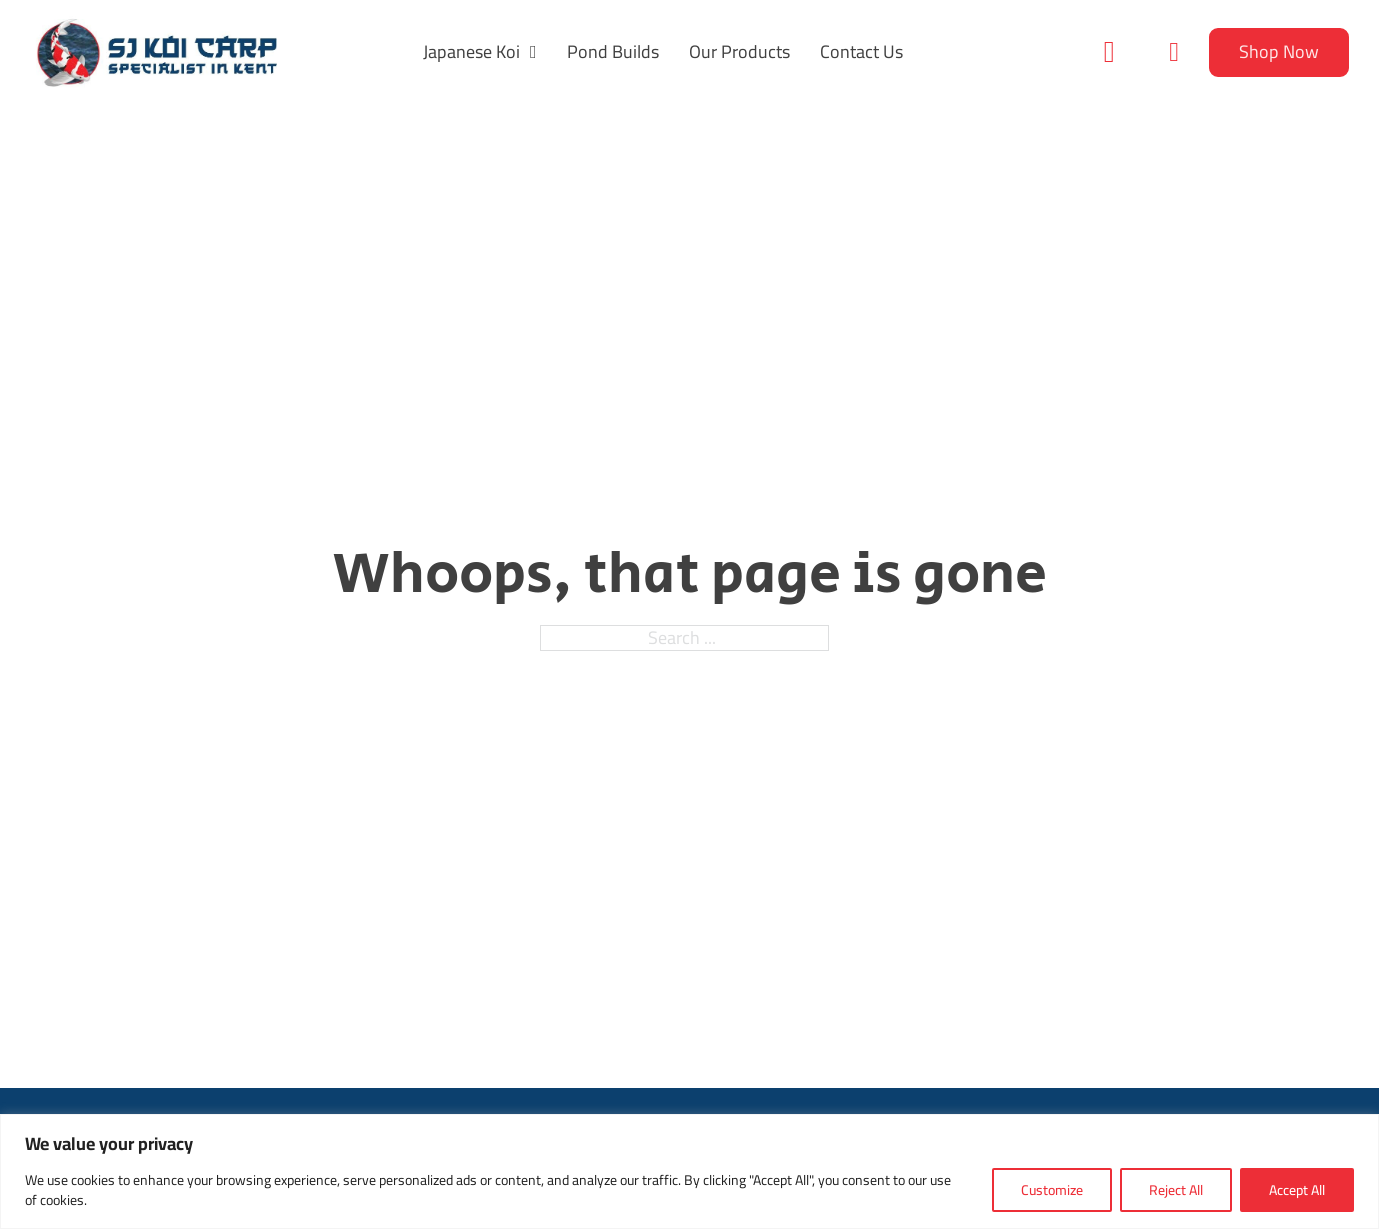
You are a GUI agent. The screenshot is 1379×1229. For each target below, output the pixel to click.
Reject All (1176, 1190)
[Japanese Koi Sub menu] (533, 52)
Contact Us (861, 52)
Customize (1052, 1190)
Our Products (739, 52)
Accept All (1297, 1190)
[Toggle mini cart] (1174, 52)
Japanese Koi (471, 52)
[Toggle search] (1109, 52)
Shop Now (1279, 51)
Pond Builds (613, 52)
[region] (689, 1171)
